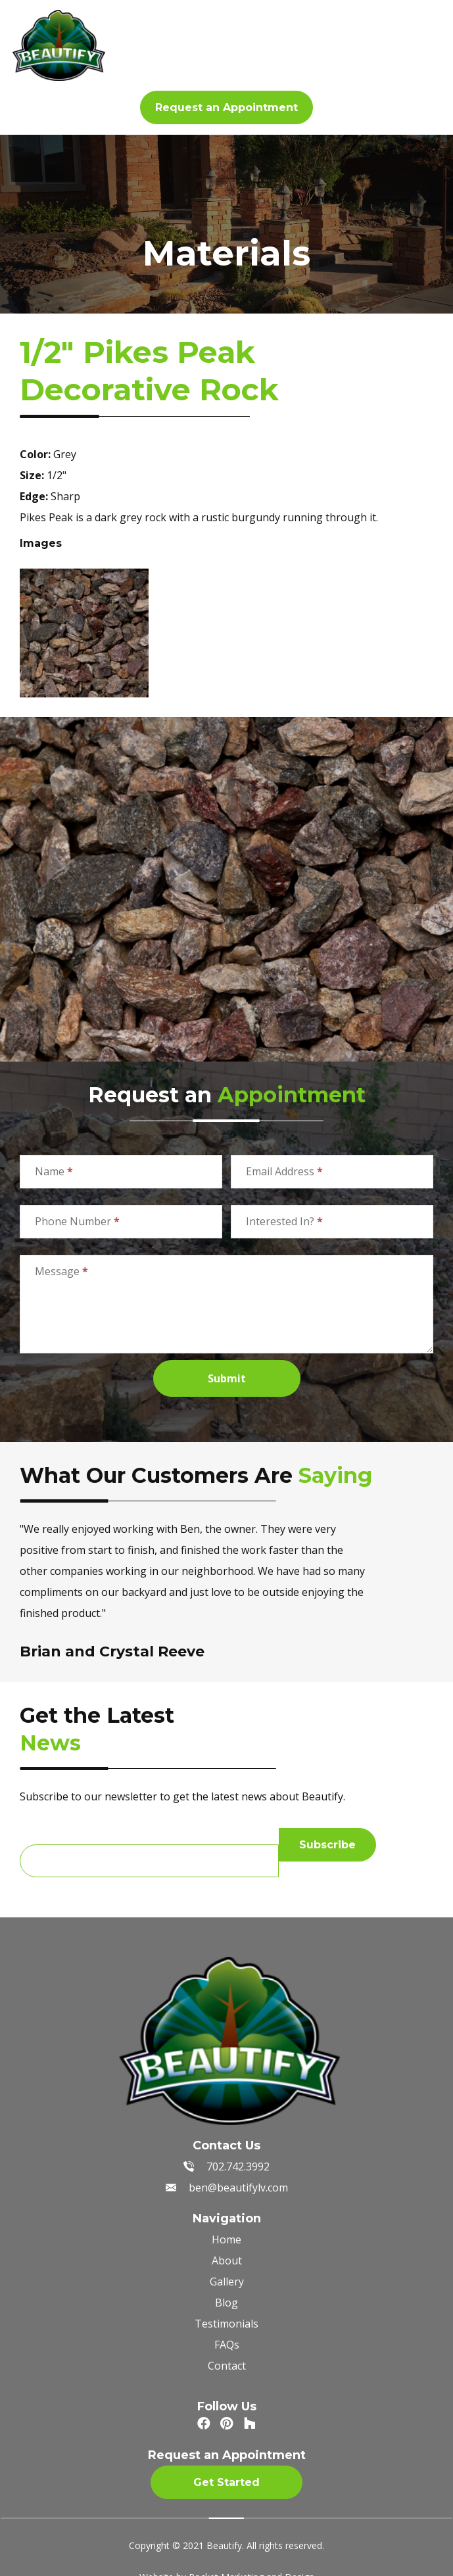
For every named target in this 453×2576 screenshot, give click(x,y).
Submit (227, 1378)
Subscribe (327, 1844)
